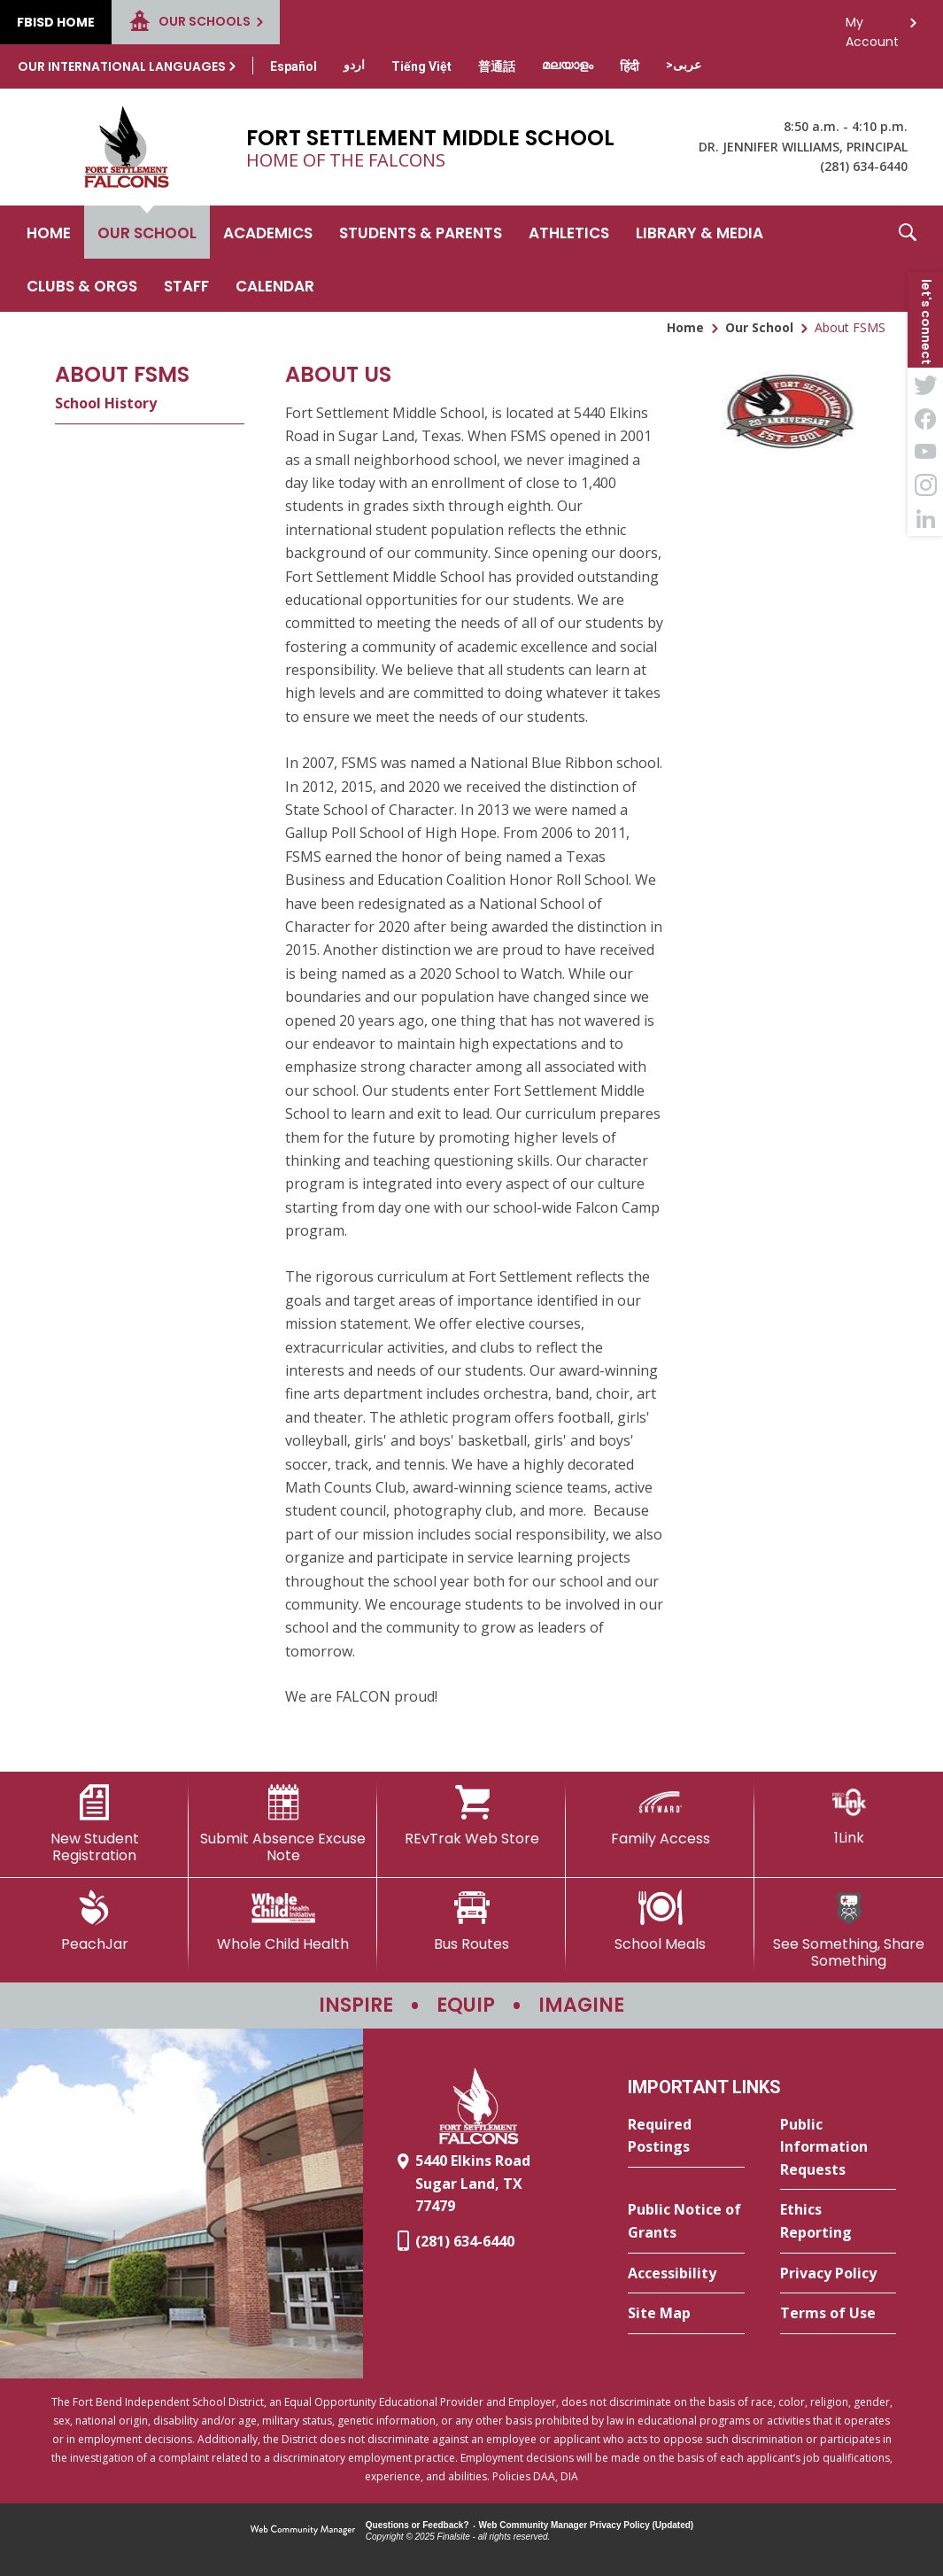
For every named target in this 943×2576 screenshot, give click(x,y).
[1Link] (848, 1815)
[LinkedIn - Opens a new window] (925, 519)
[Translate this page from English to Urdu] (354, 64)
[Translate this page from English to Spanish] (293, 66)
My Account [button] (872, 27)
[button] (907, 259)
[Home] (48, 232)
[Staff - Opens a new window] (186, 285)
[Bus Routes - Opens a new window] (471, 1921)
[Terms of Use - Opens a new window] (838, 2313)
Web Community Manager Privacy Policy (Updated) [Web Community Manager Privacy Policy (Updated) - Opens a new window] (586, 2525)
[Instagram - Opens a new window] (925, 485)
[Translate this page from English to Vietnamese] (421, 66)
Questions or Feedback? (417, 2525)
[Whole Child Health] (282, 1921)
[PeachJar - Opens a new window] (94, 1921)
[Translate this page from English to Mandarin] (496, 66)
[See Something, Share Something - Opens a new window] (848, 1929)
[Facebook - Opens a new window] (925, 418)
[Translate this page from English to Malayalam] (567, 64)
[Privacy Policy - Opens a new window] (838, 2274)
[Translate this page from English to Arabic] (683, 64)
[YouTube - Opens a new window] (925, 452)
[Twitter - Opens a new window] (925, 384)
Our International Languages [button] (122, 66)
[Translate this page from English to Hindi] (629, 66)
